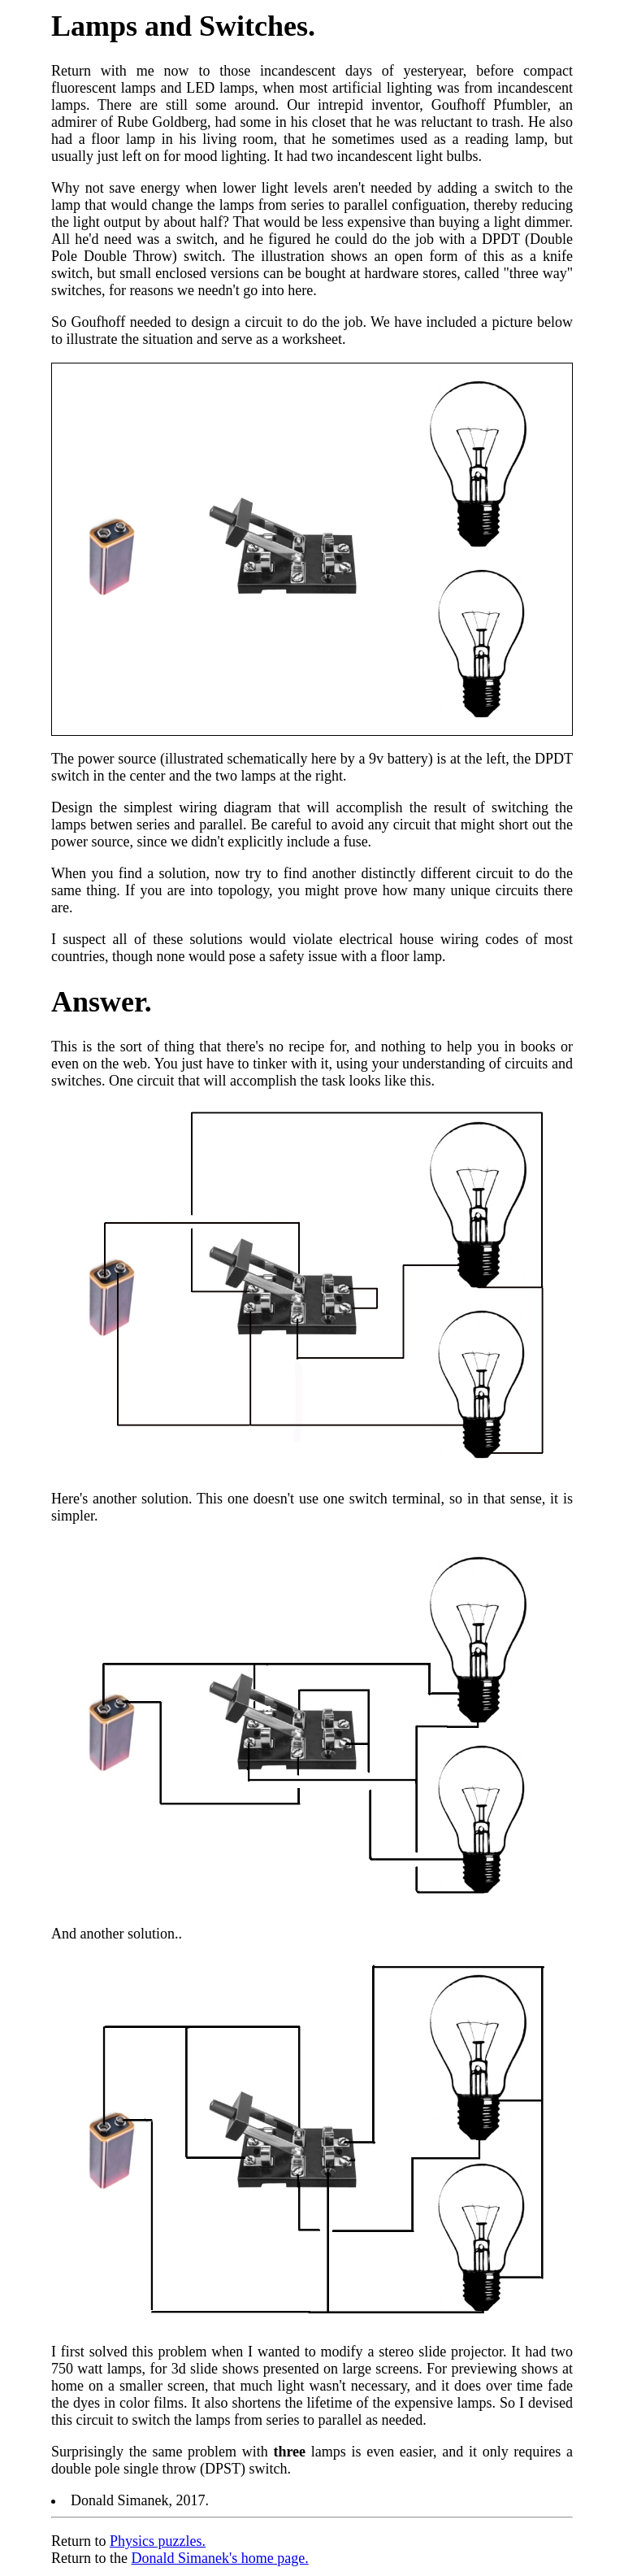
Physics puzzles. (158, 2541)
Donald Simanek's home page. (219, 2558)
